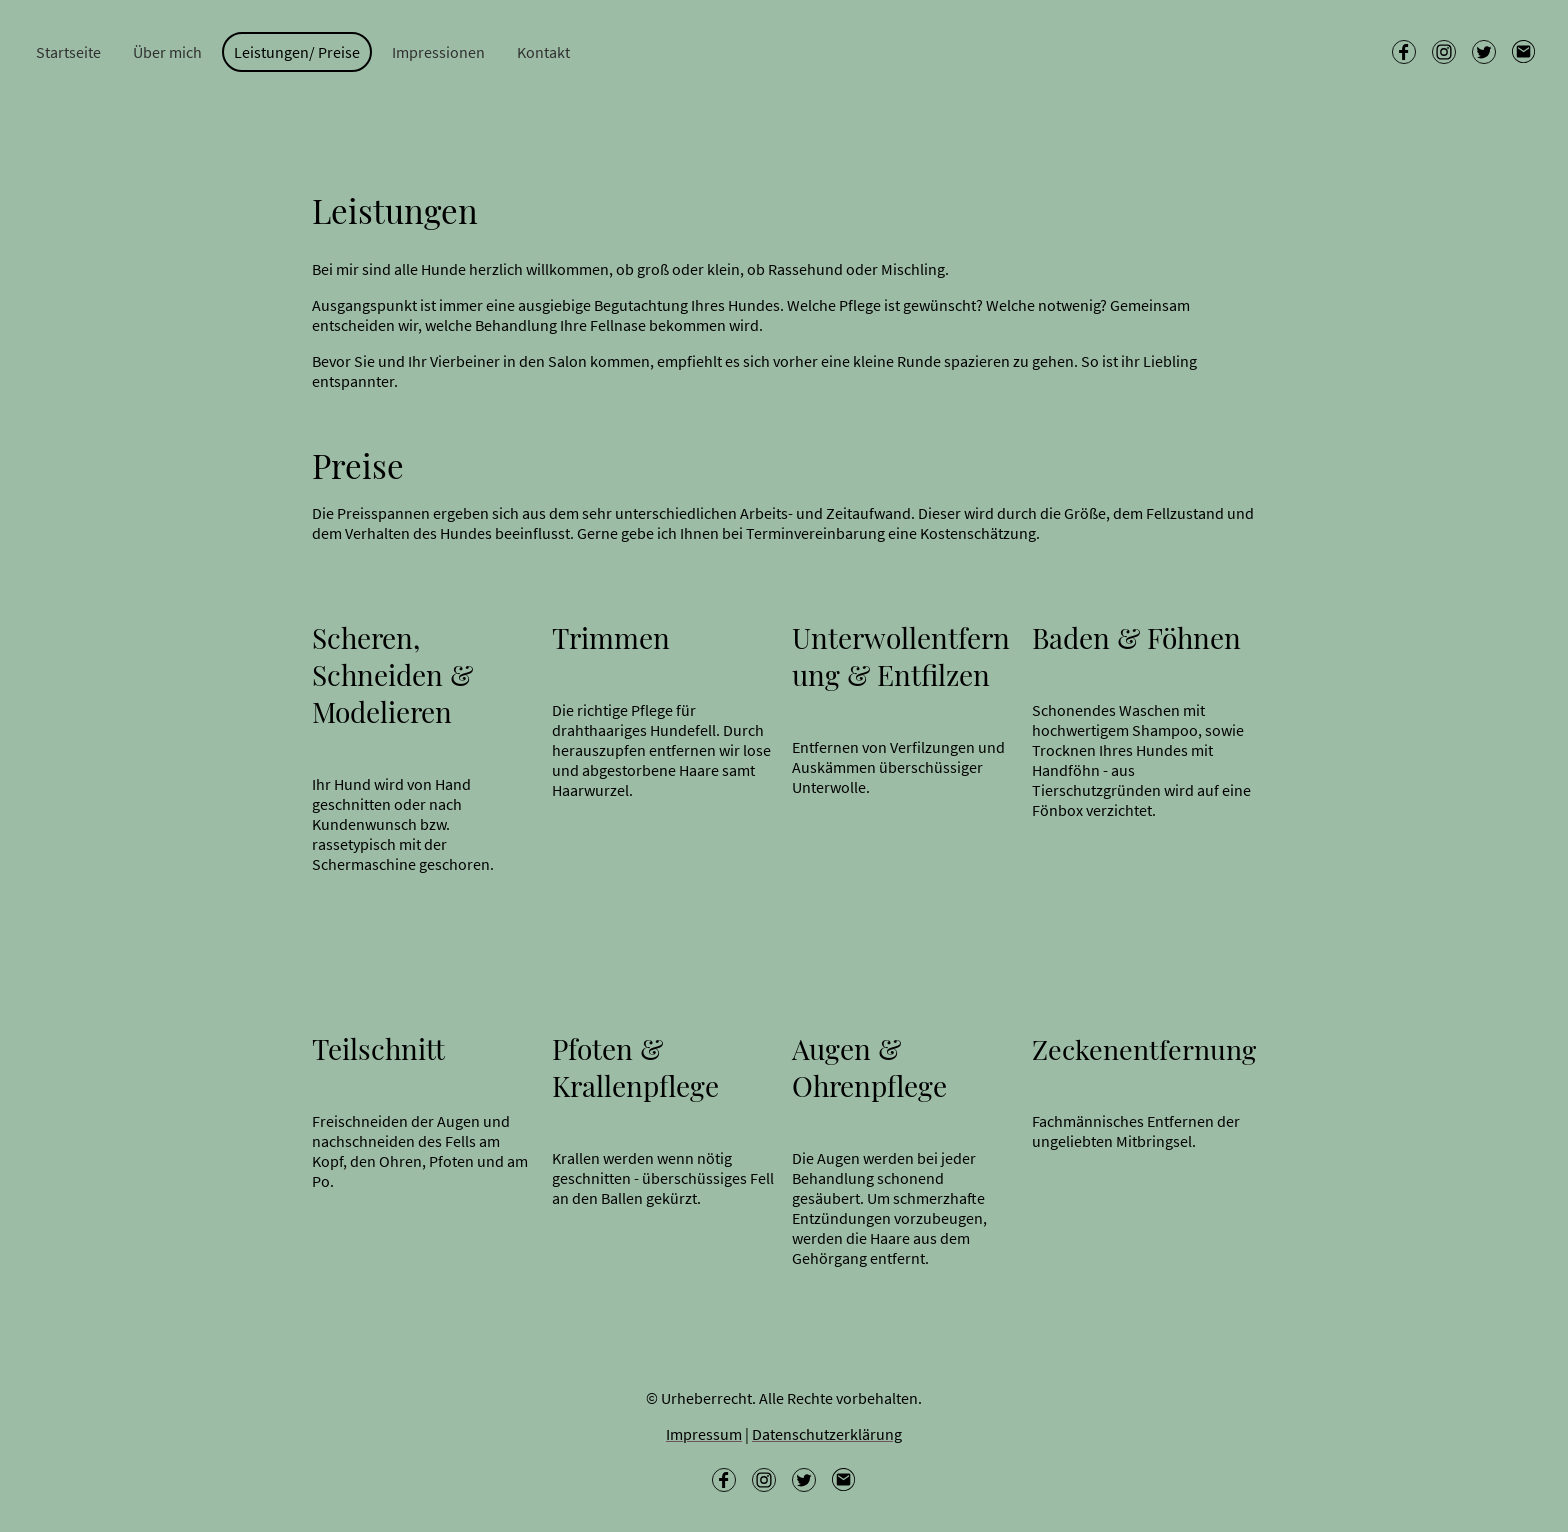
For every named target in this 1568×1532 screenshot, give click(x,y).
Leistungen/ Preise (297, 52)
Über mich (167, 52)
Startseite (68, 52)
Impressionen (438, 52)
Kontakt (543, 52)
